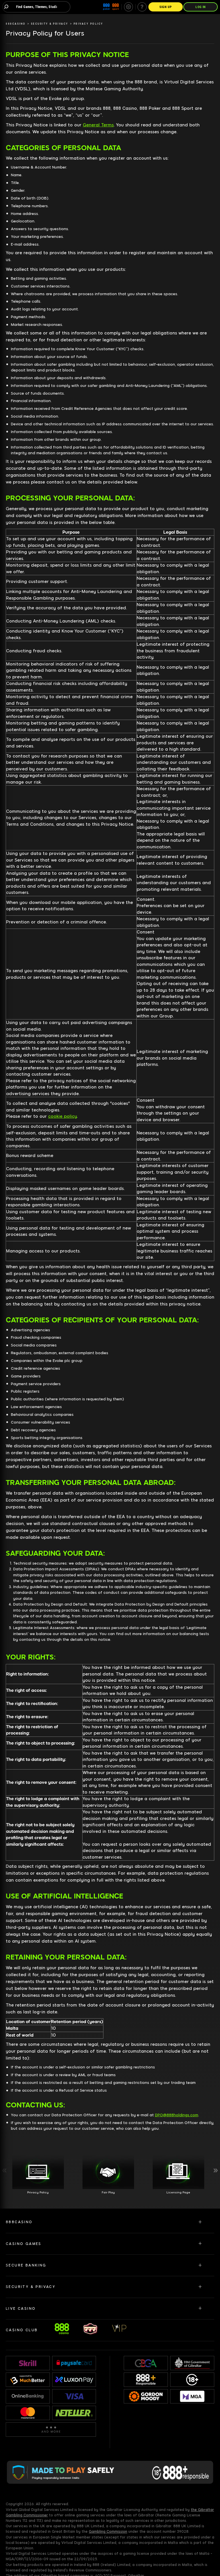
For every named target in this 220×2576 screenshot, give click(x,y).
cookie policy (62, 1116)
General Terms (98, 125)
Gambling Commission (108, 2532)
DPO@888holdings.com (176, 2115)
